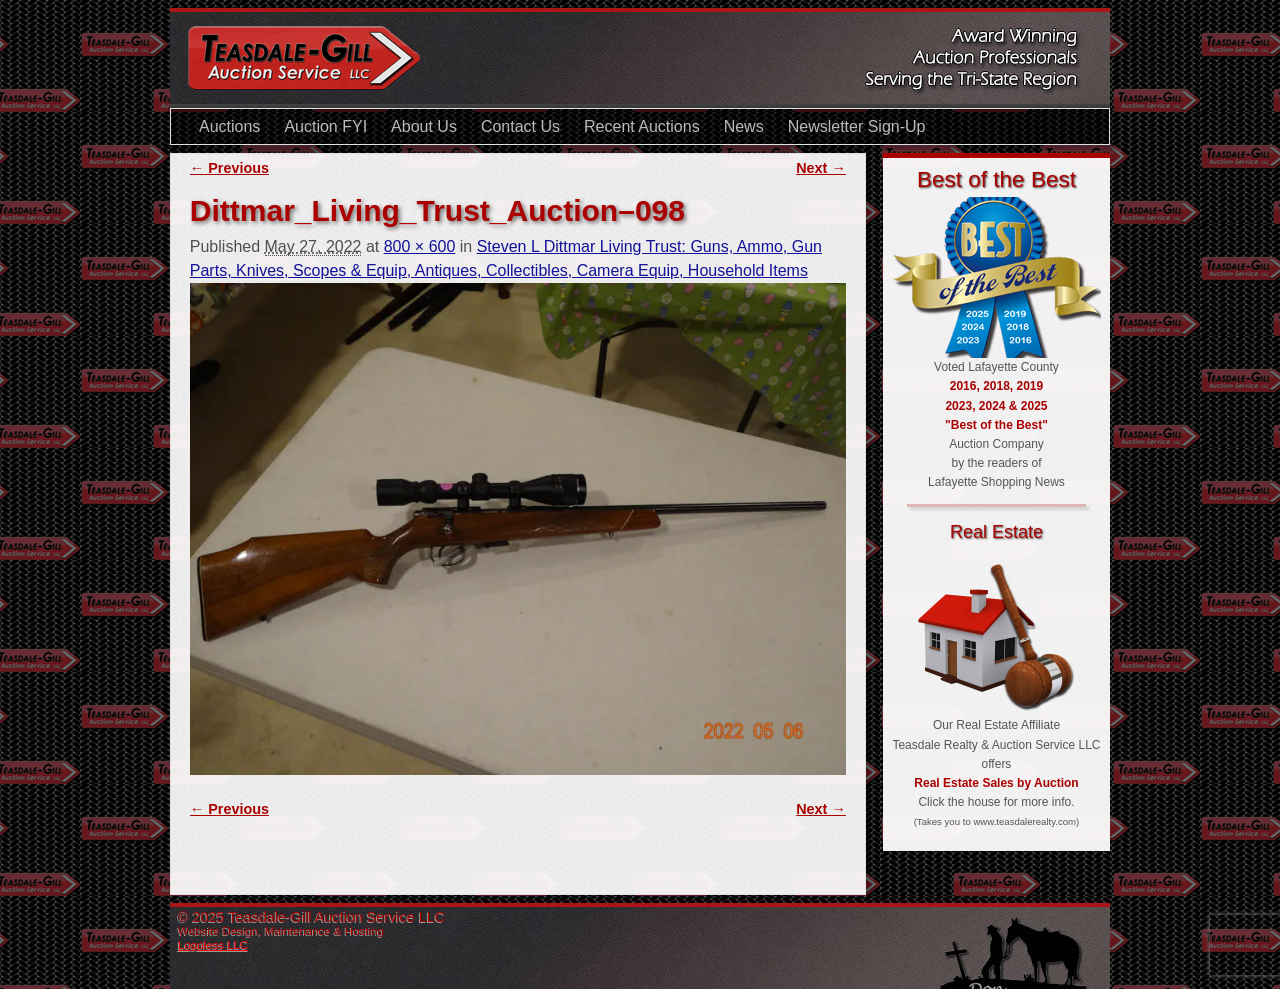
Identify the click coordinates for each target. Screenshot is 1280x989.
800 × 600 (420, 246)
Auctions (229, 126)
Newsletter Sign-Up (857, 126)
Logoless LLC (213, 945)
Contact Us (520, 126)
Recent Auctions (642, 126)
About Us (424, 126)
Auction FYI (325, 126)
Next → (821, 168)
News (744, 126)
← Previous (229, 168)
